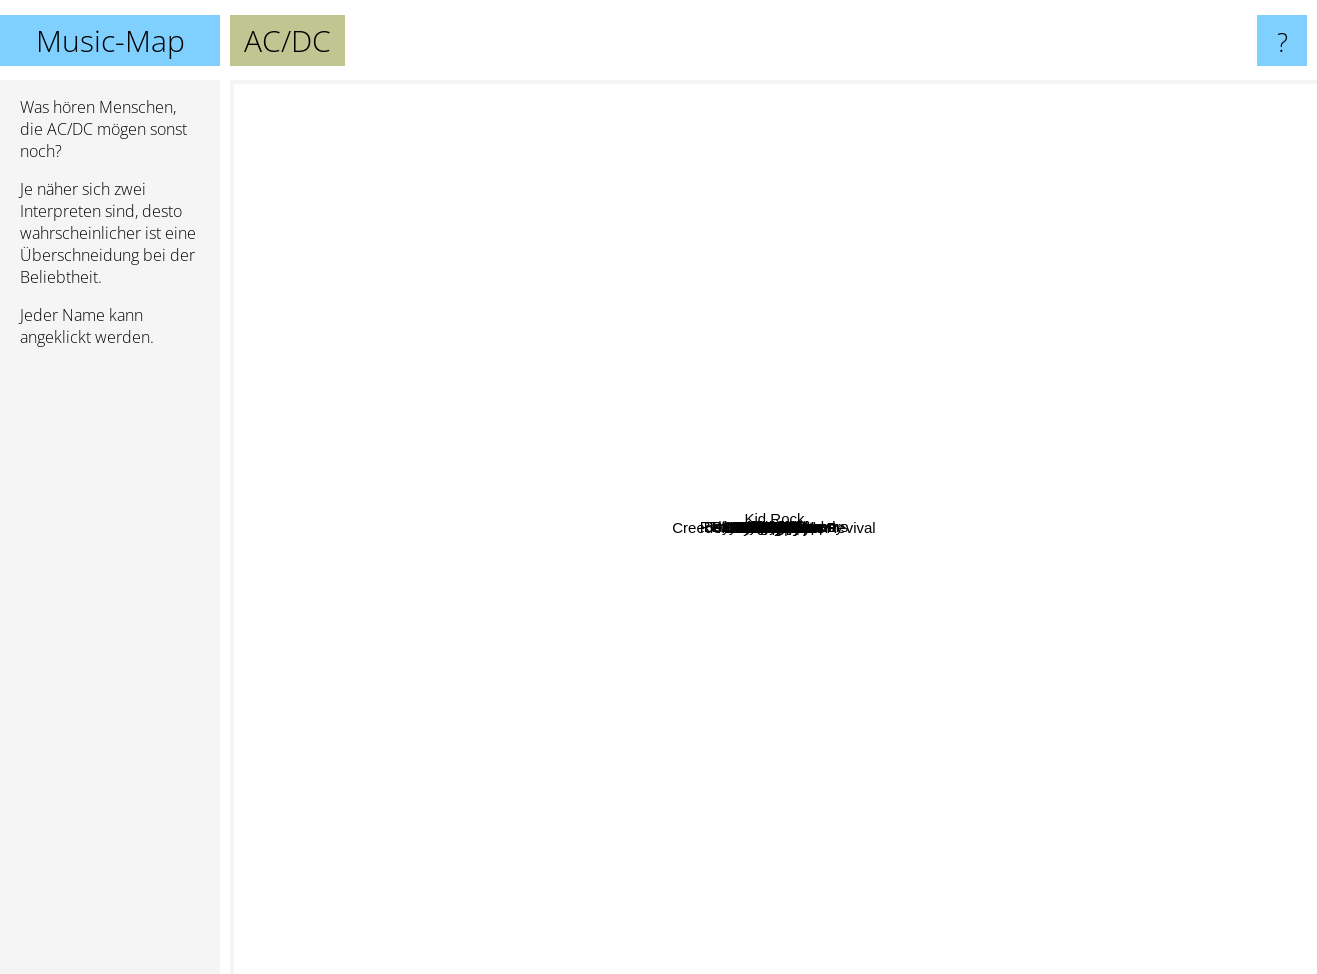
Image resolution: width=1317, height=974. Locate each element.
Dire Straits (726, 163)
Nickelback (1233, 864)
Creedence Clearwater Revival (642, 913)
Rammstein (512, 729)
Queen (716, 538)
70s (928, 415)
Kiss (828, 722)
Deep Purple (978, 489)
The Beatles (500, 661)
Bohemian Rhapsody (736, 294)
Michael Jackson (350, 804)
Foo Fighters (1079, 790)
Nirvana (785, 271)
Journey (792, 583)
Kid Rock (1266, 345)
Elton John (586, 455)
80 (617, 789)
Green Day (1129, 728)
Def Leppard (848, 617)
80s (889, 717)
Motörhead (949, 737)
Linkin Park (364, 667)
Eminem (1096, 175)
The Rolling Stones (442, 381)
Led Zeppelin (851, 456)
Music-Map (110, 40)
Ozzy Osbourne (1147, 588)
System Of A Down (1195, 319)
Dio (369, 292)
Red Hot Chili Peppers (833, 231)
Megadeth (392, 543)
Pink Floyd (643, 732)
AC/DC (773, 527)
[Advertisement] (110, 669)
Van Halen (936, 883)
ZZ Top (649, 98)
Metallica (755, 557)
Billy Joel (620, 501)
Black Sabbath (768, 659)
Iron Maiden (947, 562)
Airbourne (541, 324)
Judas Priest (396, 563)
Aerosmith (800, 500)
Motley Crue (690, 199)
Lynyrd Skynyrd (636, 133)
